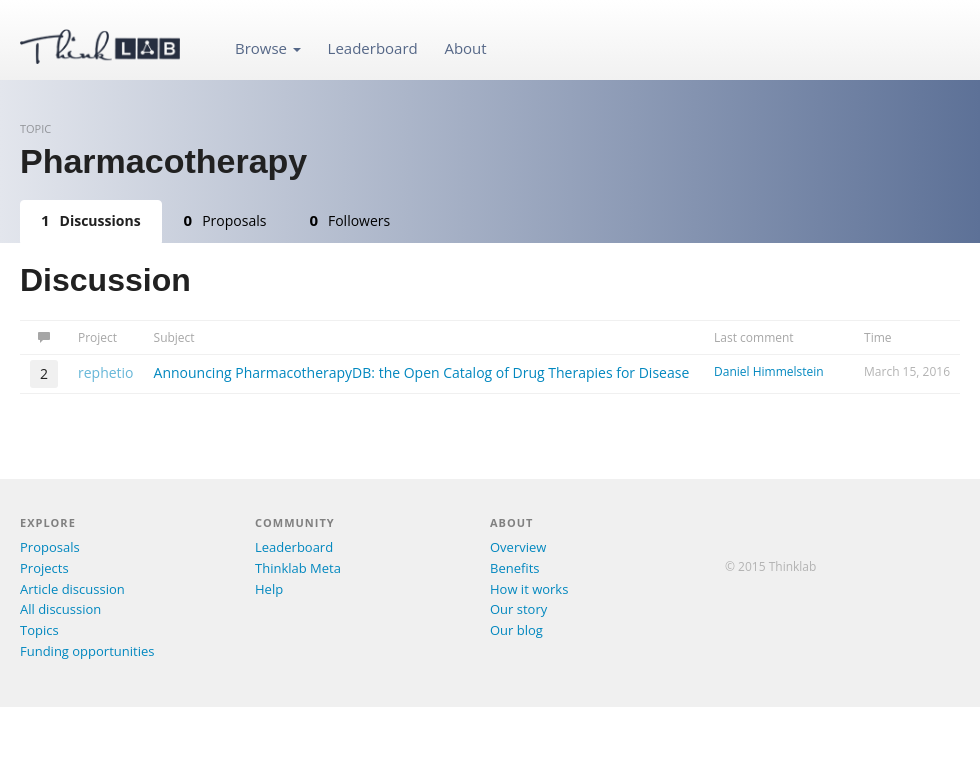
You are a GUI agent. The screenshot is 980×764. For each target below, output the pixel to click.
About (465, 48)
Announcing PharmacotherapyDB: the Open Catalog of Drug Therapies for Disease (422, 372)
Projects (44, 568)
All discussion (60, 609)
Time (878, 337)
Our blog (516, 630)
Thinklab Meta (298, 568)
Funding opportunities (87, 651)
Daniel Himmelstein (769, 371)
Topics (39, 630)
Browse (268, 48)
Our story (518, 609)
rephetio (106, 372)
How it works (529, 589)
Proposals (225, 220)
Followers (349, 220)
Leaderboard (373, 48)
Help (269, 589)
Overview (518, 547)
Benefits (514, 568)
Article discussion (72, 589)
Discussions (91, 220)
